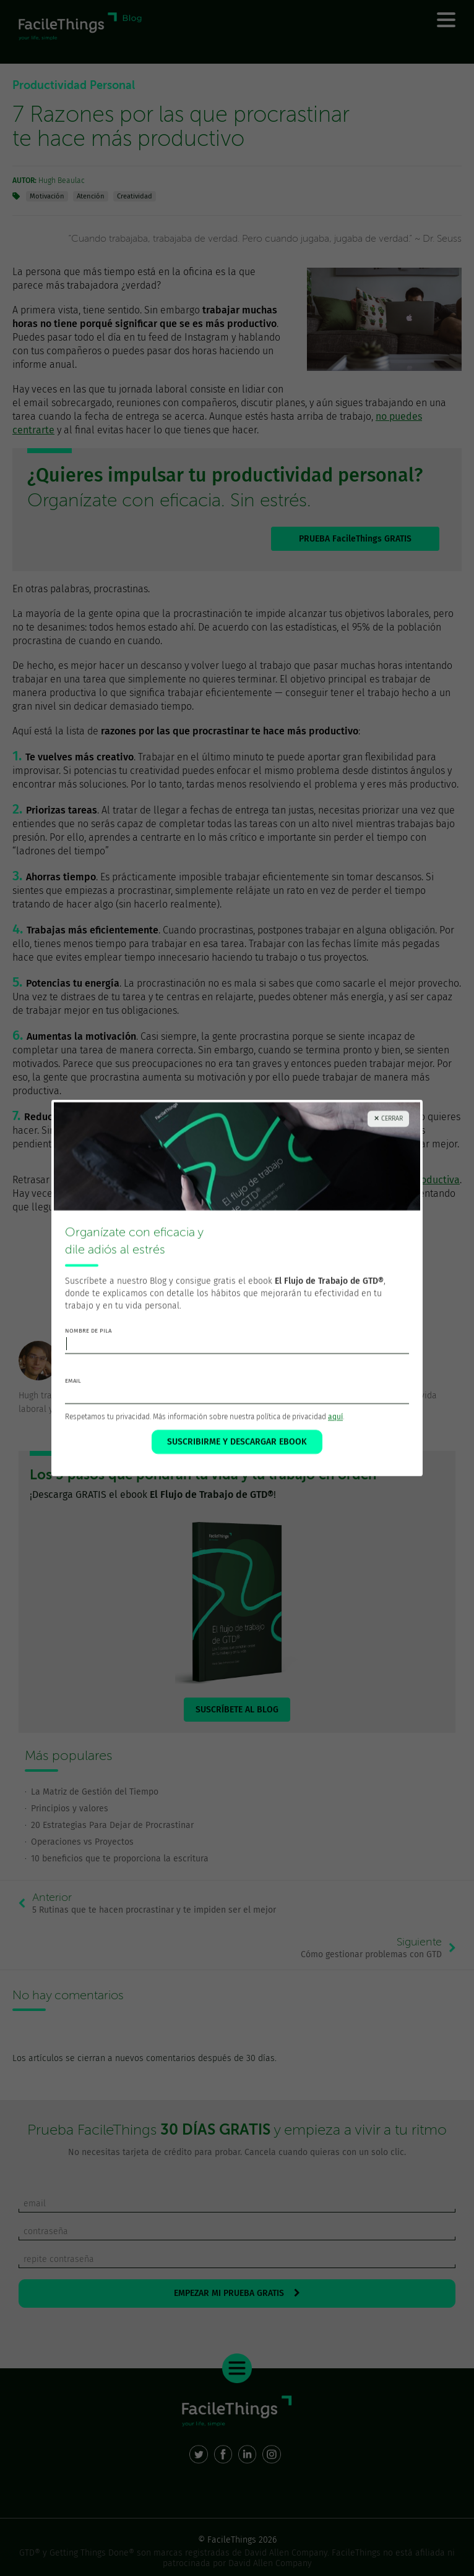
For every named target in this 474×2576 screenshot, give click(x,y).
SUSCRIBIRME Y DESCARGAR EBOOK (237, 1445)
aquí (335, 1420)
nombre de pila (88, 1334)
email (73, 1384)
